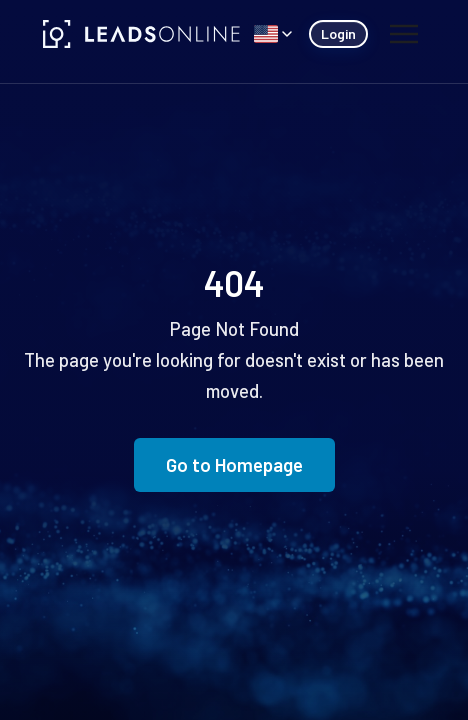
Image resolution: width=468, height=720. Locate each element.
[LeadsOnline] (142, 33)
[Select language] (273, 34)
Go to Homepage (234, 464)
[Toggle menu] (403, 34)
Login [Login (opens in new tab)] (338, 33)
